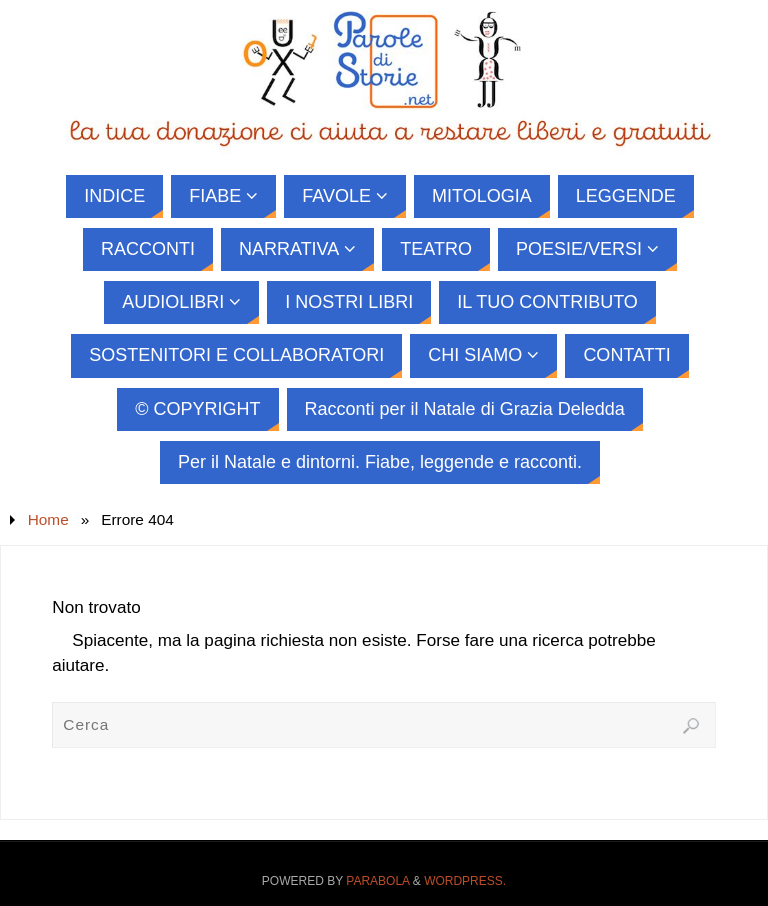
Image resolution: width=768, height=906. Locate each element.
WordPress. (465, 881)
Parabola (377, 881)
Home (48, 519)
